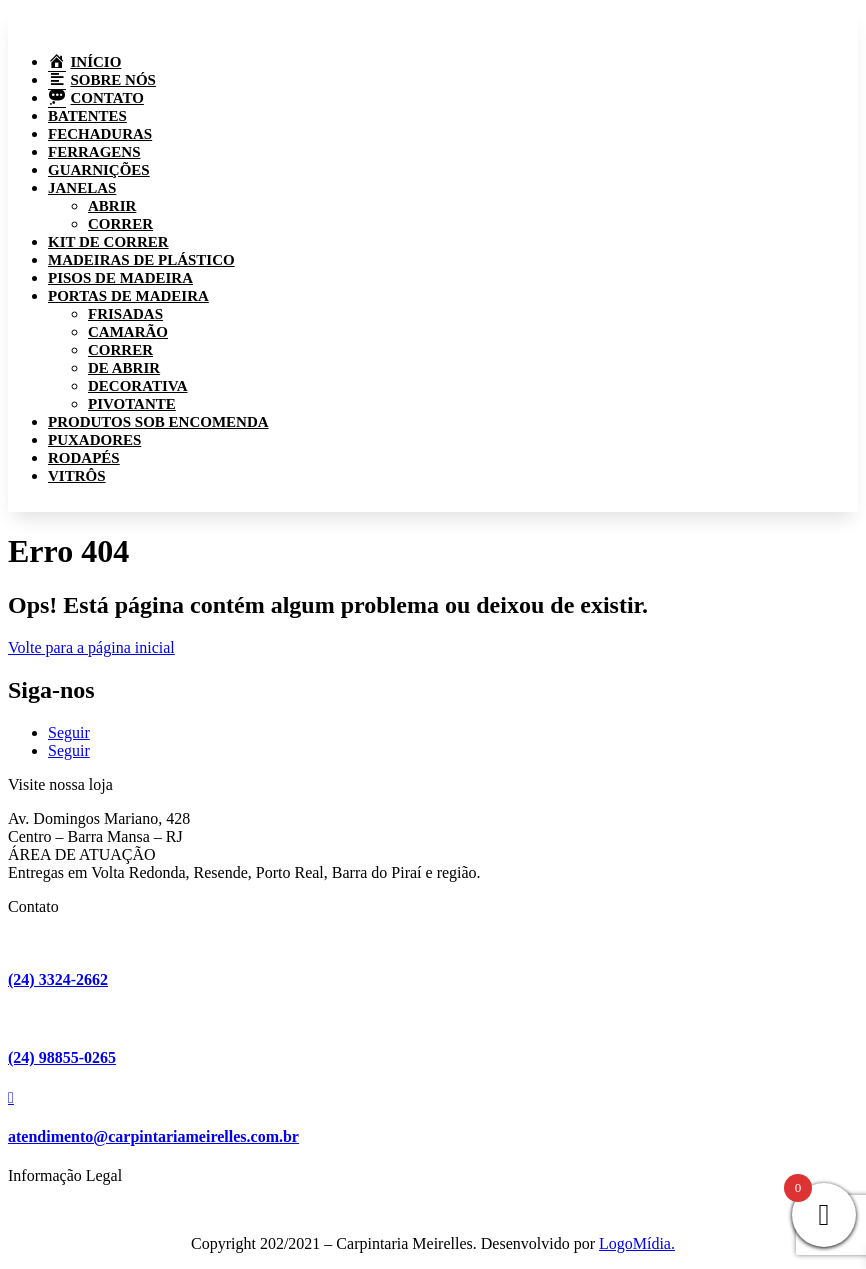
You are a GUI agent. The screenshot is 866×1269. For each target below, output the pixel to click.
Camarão (128, 332)
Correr (120, 224)
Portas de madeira (128, 296)
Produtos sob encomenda (158, 422)
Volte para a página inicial (91, 647)
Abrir (112, 206)
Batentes (87, 116)
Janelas (82, 188)
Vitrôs (77, 476)
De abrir (124, 368)
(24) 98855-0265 (62, 1057)
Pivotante (132, 404)
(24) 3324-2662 (58, 979)
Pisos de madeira (120, 278)
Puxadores (94, 440)
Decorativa (137, 386)
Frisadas (125, 314)
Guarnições (99, 170)
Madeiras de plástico (141, 260)
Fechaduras (100, 134)
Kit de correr (108, 242)
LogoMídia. (637, 1243)
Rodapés (84, 458)
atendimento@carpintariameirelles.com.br (153, 1136)
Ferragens (94, 152)
